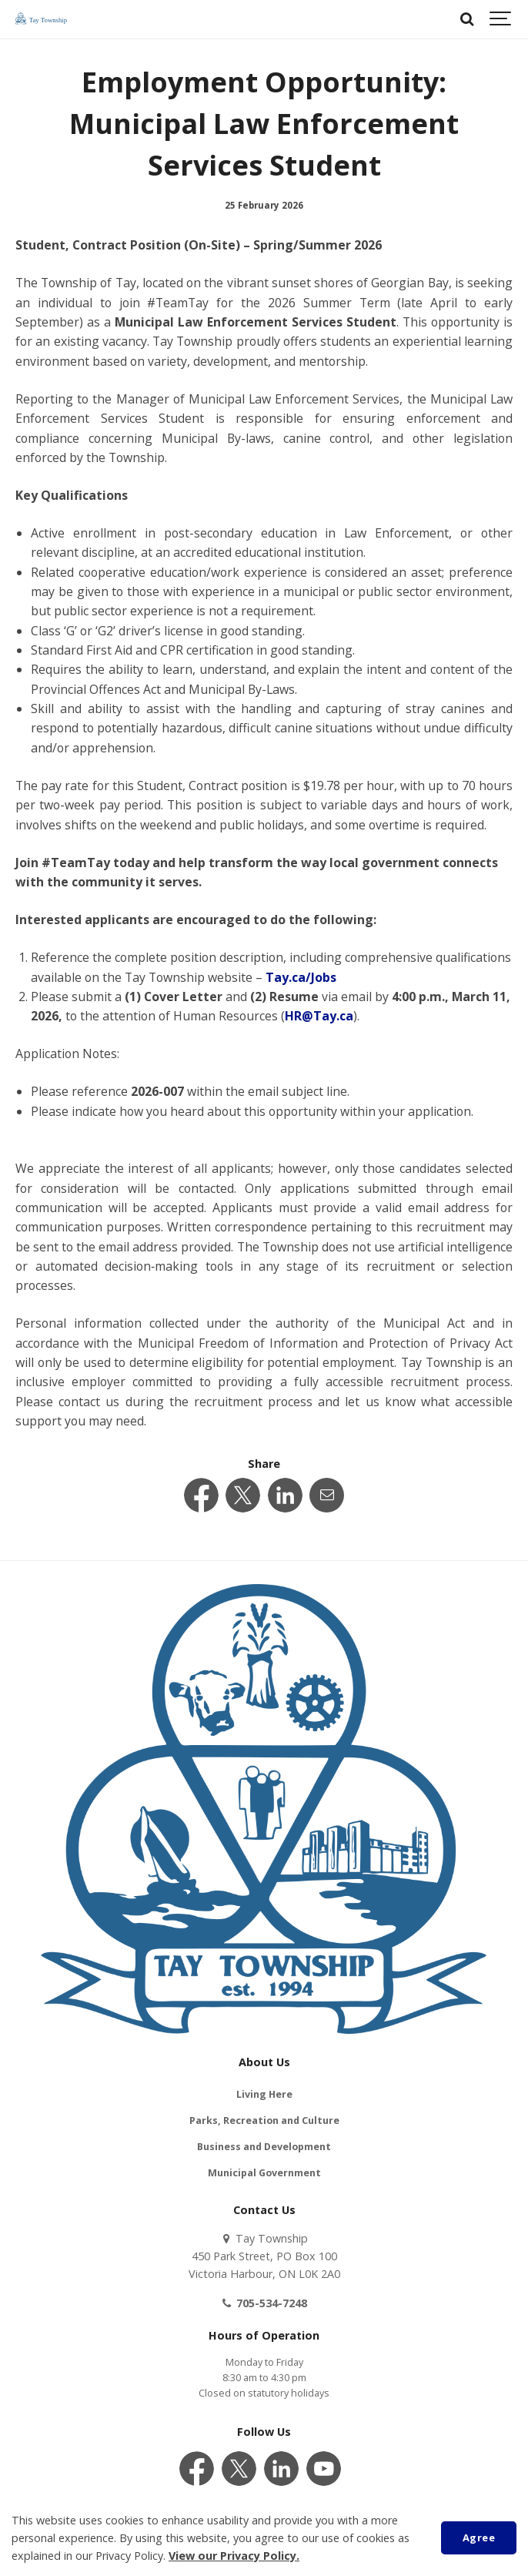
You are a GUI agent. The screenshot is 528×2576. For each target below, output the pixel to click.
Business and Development (264, 2146)
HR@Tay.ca (319, 1015)
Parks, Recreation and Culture (264, 2120)
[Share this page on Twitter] (243, 1495)
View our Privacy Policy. (234, 2555)
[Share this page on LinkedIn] (285, 1495)
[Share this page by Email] (326, 1495)
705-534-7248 (263, 2303)
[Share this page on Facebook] (201, 1495)
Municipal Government (264, 2172)
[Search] (466, 19)
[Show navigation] (501, 19)
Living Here (264, 2094)
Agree (479, 2537)
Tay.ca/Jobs (301, 977)
